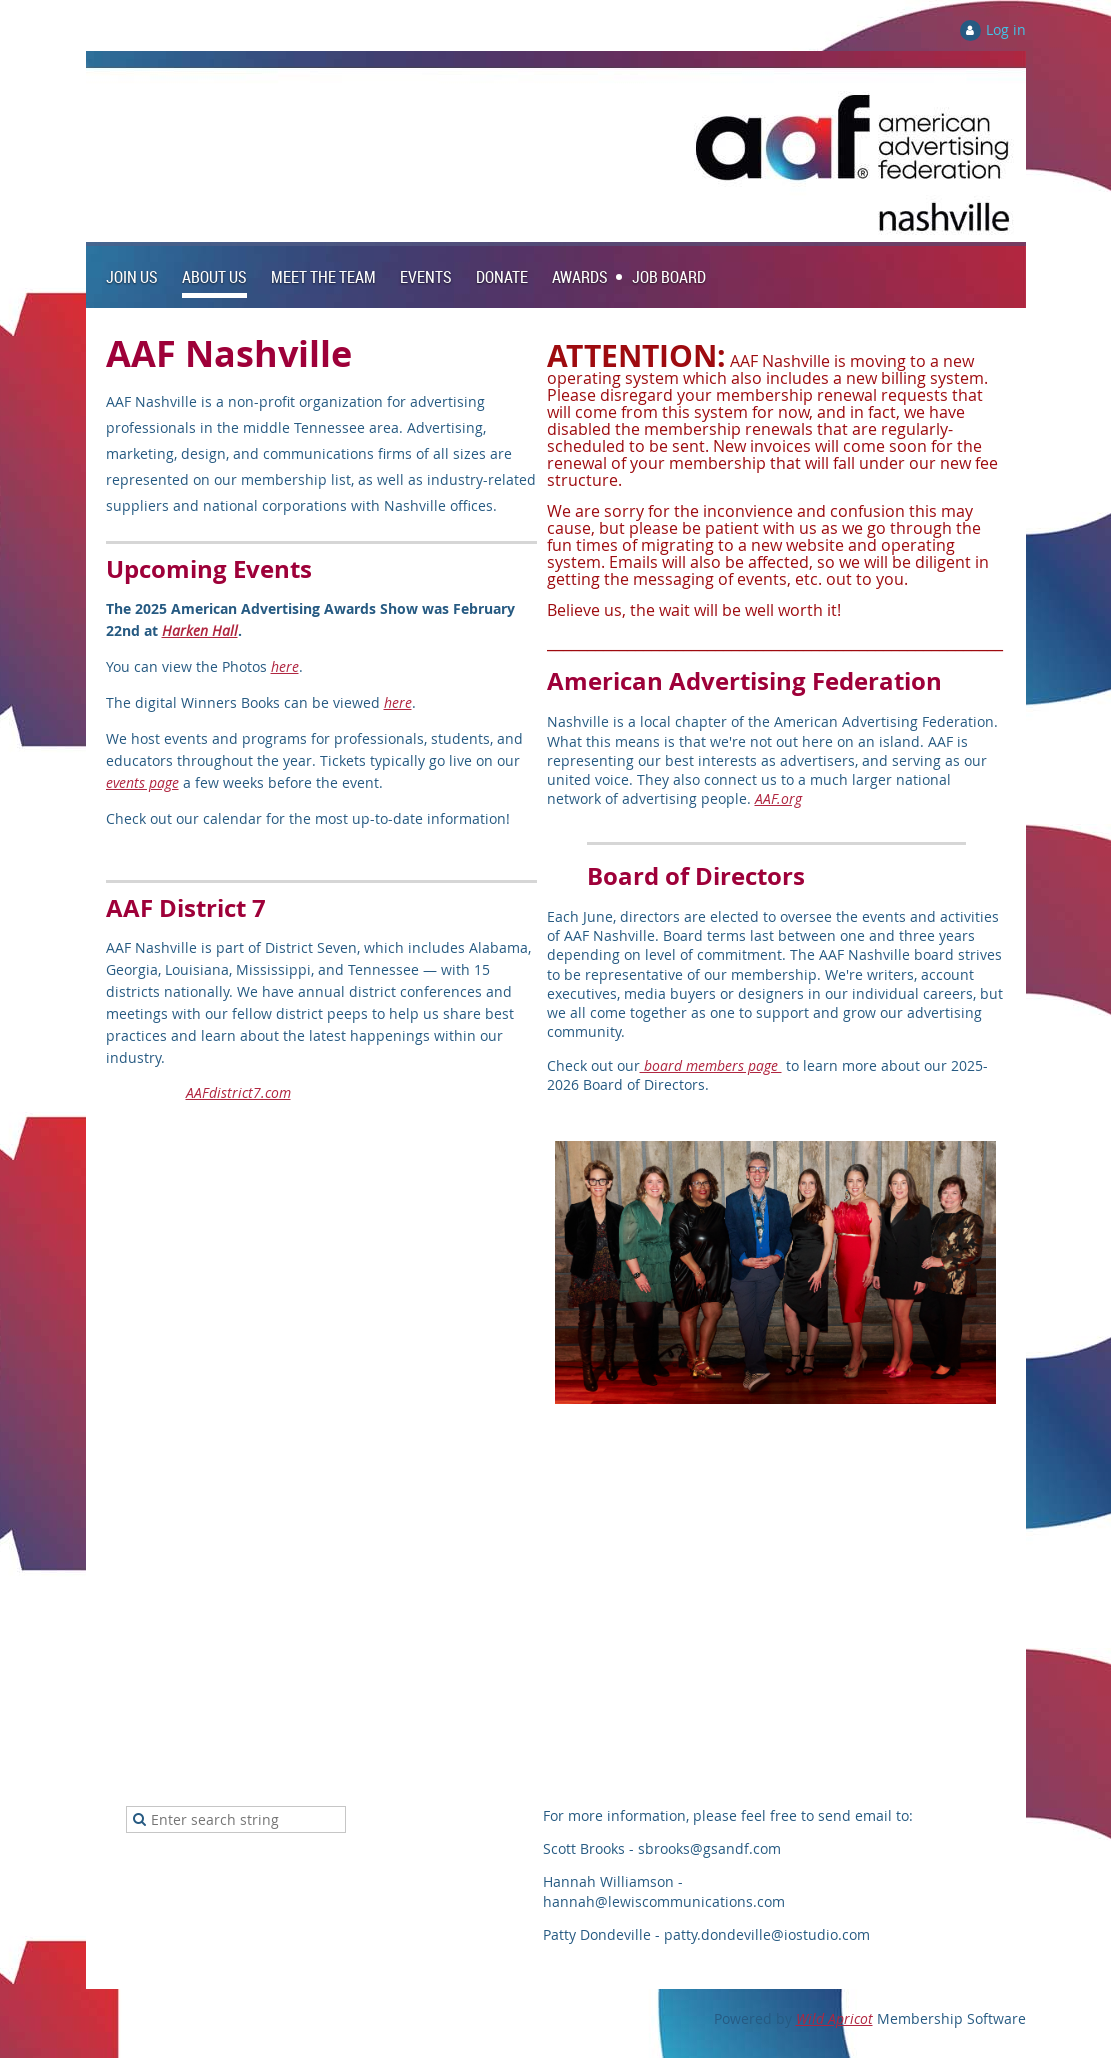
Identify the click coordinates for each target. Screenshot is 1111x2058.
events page (142, 782)
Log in (1006, 29)
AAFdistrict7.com (238, 1092)
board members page (711, 1065)
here (285, 666)
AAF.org (778, 798)
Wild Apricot (834, 2018)
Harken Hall (200, 630)
